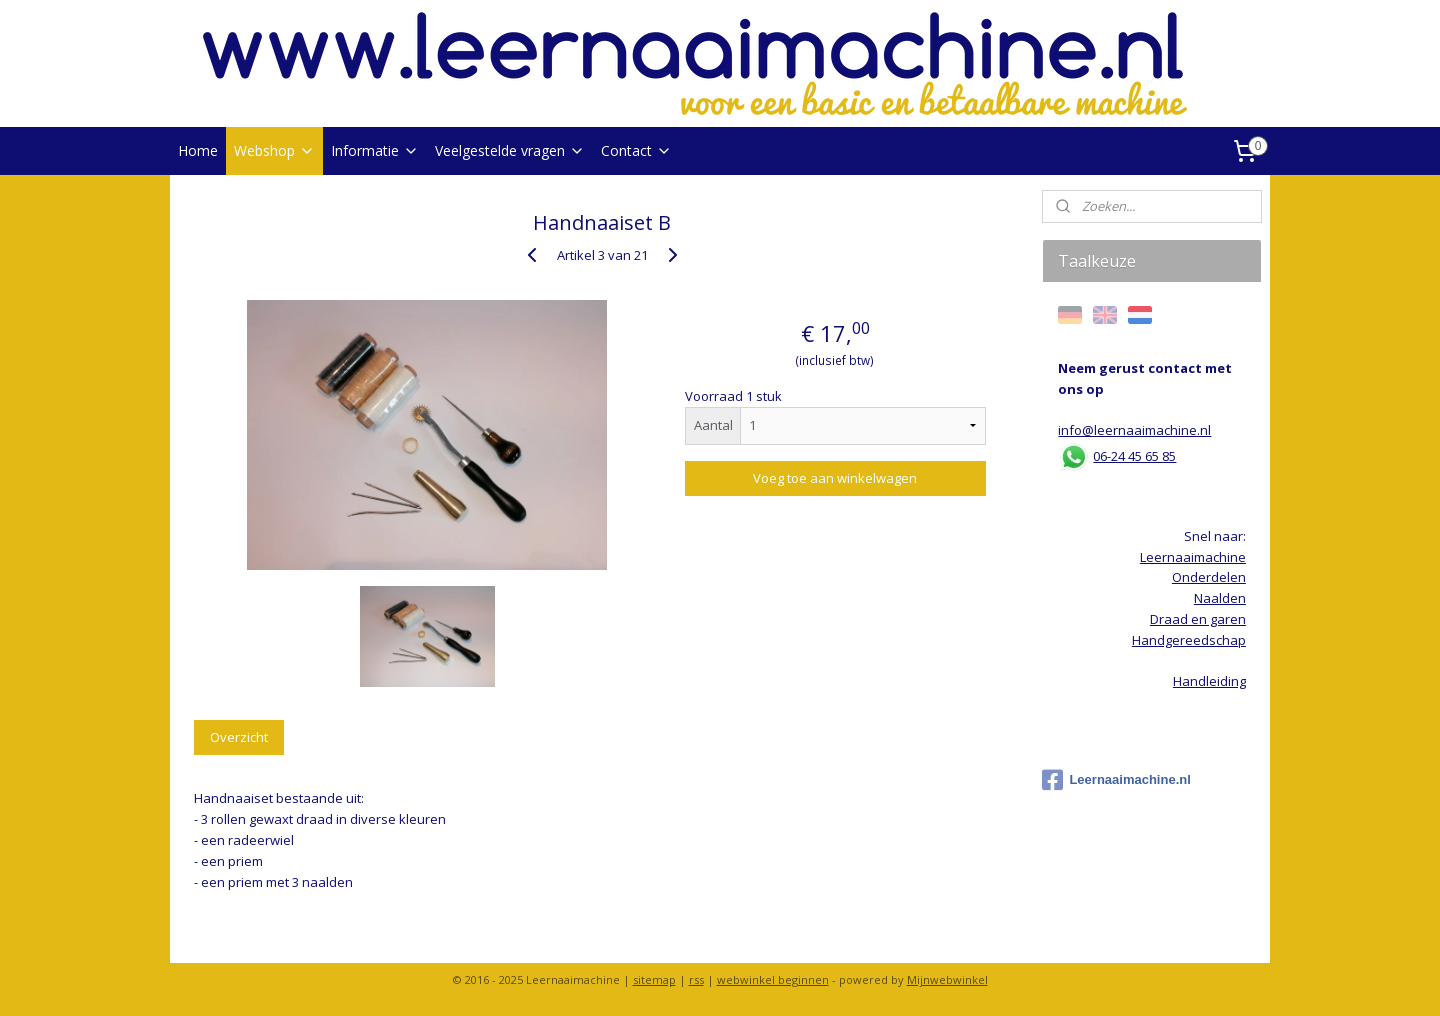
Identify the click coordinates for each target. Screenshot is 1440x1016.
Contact (636, 150)
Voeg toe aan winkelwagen (835, 478)
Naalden (1220, 598)
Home (198, 150)
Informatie (375, 150)
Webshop (274, 150)
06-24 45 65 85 (1134, 456)
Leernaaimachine (1193, 557)
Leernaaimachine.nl (1116, 780)
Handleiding (1209, 681)
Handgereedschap (1189, 640)
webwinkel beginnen (773, 979)
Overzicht (239, 737)
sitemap (654, 979)
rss (696, 979)
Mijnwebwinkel (947, 979)
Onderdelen (1209, 577)
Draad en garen (1198, 619)
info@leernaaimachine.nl (1134, 430)
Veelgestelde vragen (510, 150)
